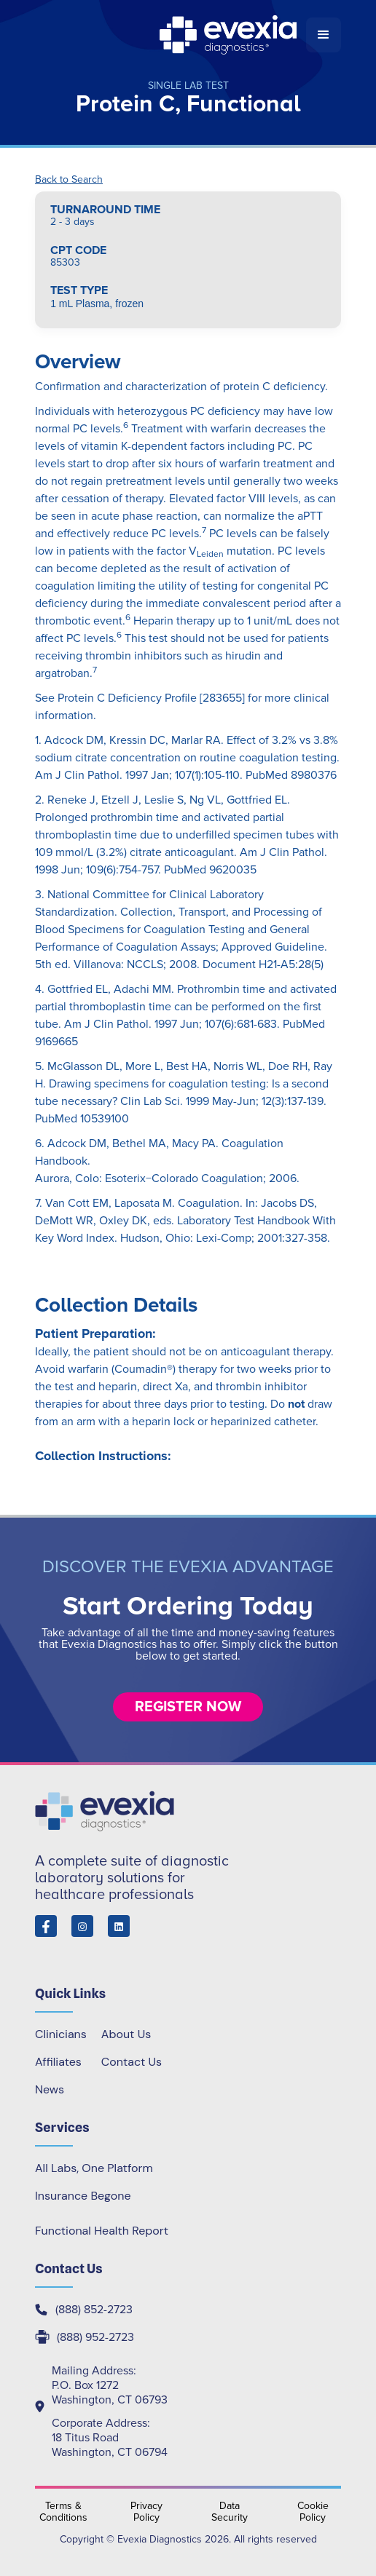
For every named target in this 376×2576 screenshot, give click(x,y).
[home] (170, 35)
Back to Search (69, 180)
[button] (323, 34)
